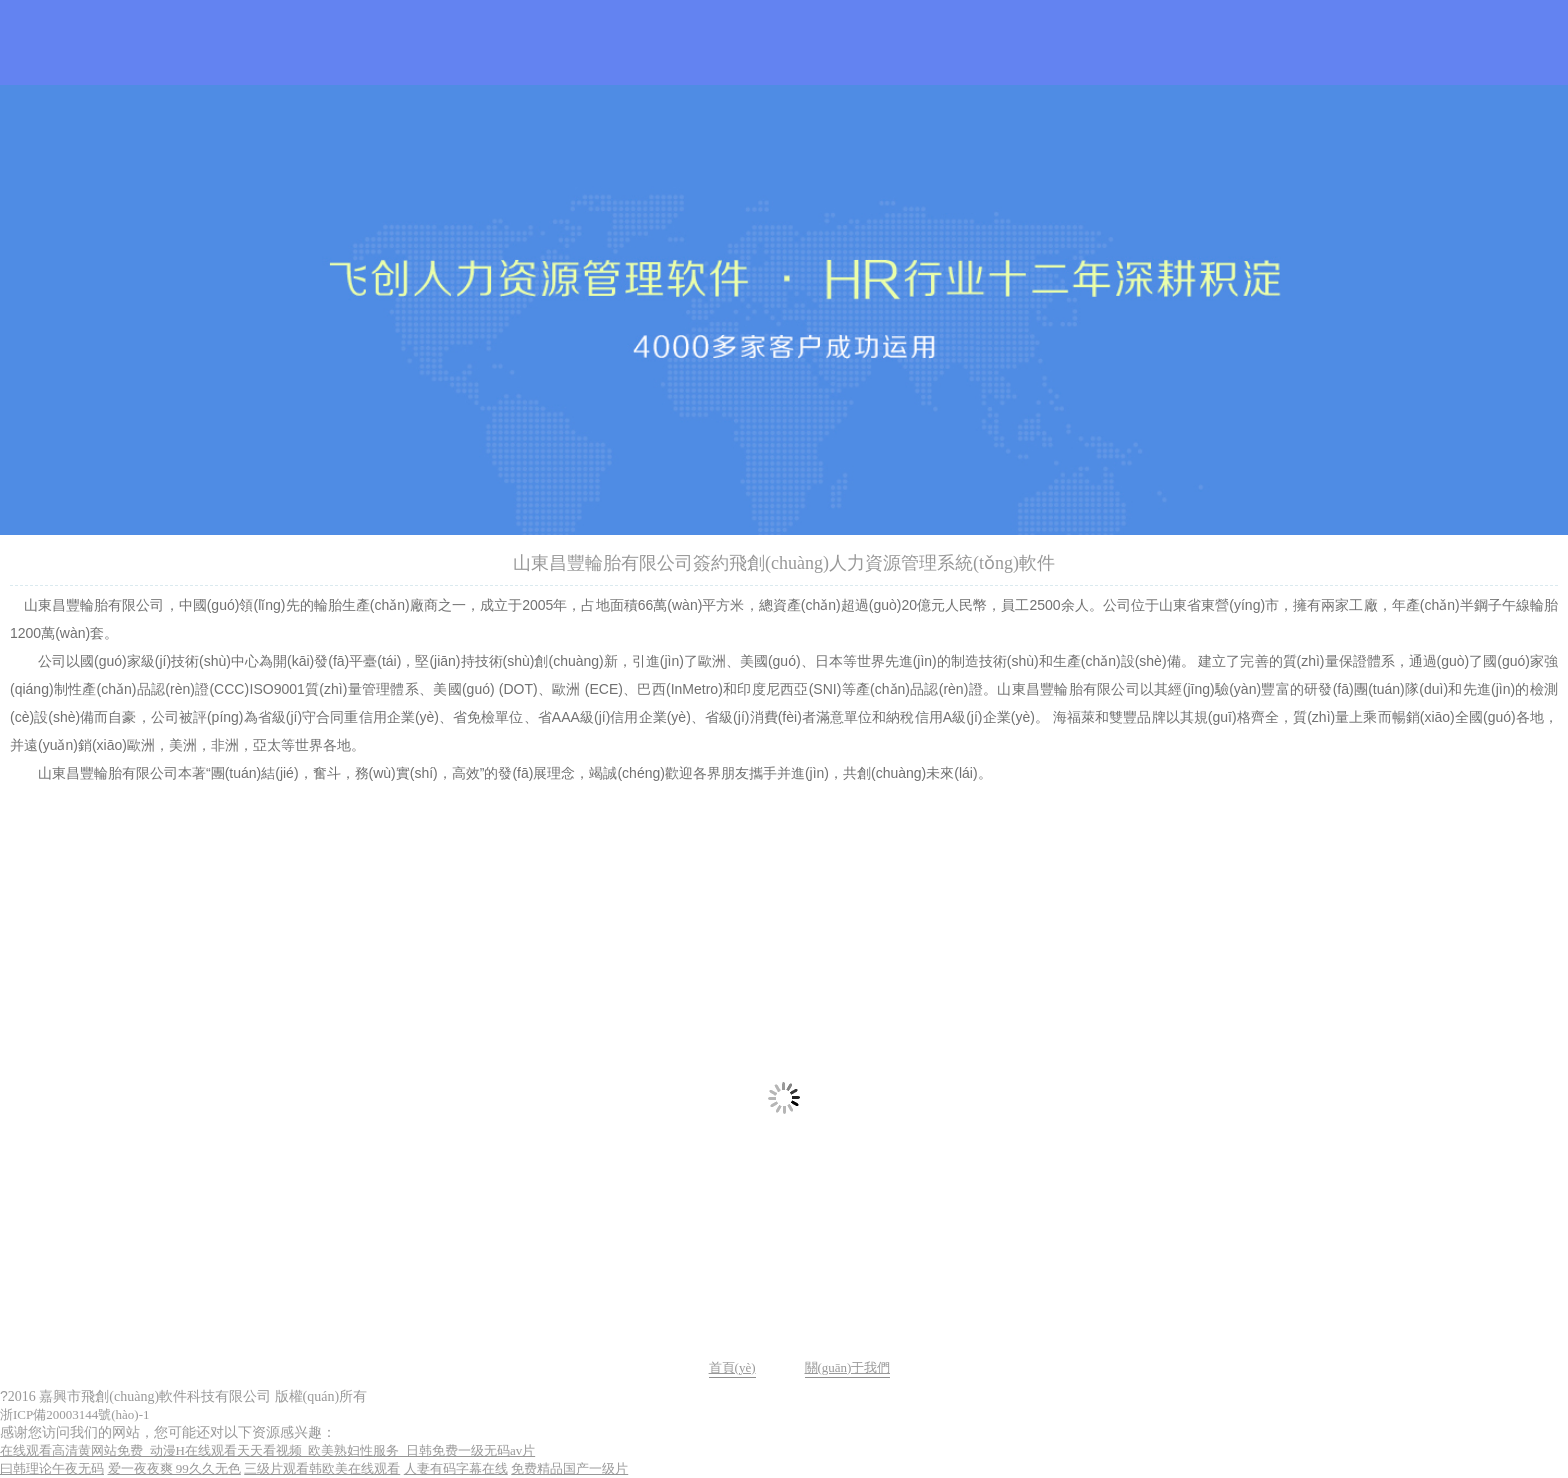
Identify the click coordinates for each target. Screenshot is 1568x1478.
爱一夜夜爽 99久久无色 (174, 1468)
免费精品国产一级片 (569, 1468)
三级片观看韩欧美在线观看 (322, 1468)
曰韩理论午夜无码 (52, 1468)
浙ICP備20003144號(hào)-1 (75, 1414)
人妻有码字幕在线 (456, 1468)
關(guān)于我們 (848, 1367)
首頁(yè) (732, 1367)
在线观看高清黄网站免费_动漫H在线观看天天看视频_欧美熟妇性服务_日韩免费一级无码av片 (267, 1450)
